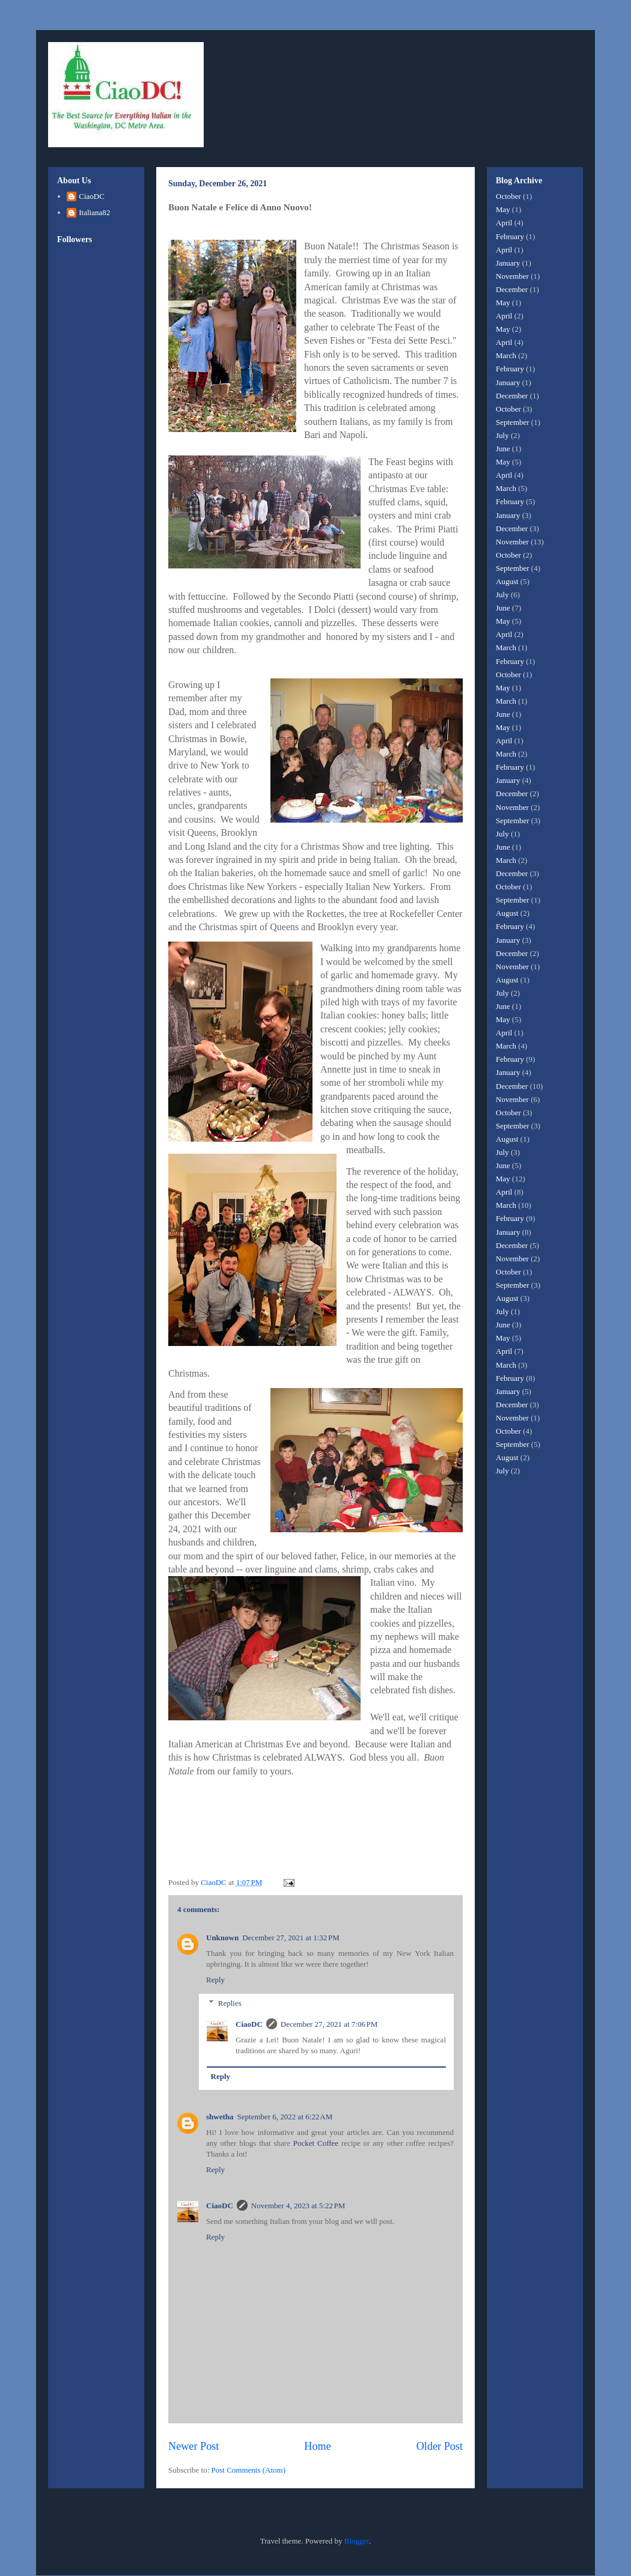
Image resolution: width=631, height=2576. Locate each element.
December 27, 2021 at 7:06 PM (329, 2024)
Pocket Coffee (315, 2143)
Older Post (439, 2446)
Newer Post (193, 2446)
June (503, 448)
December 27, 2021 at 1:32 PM (291, 1937)
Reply (215, 1979)
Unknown (222, 1937)
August (507, 581)
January (508, 262)
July (502, 435)
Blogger (356, 2540)
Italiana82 (94, 212)
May (503, 209)
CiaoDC (249, 2024)
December (512, 289)
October (508, 196)
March (506, 355)
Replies (230, 2003)
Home (317, 2446)
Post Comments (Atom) (249, 2469)
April (504, 222)
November (512, 276)
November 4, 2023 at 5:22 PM (298, 2205)
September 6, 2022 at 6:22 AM (285, 2116)
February (510, 236)
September (512, 422)
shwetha (220, 2116)
